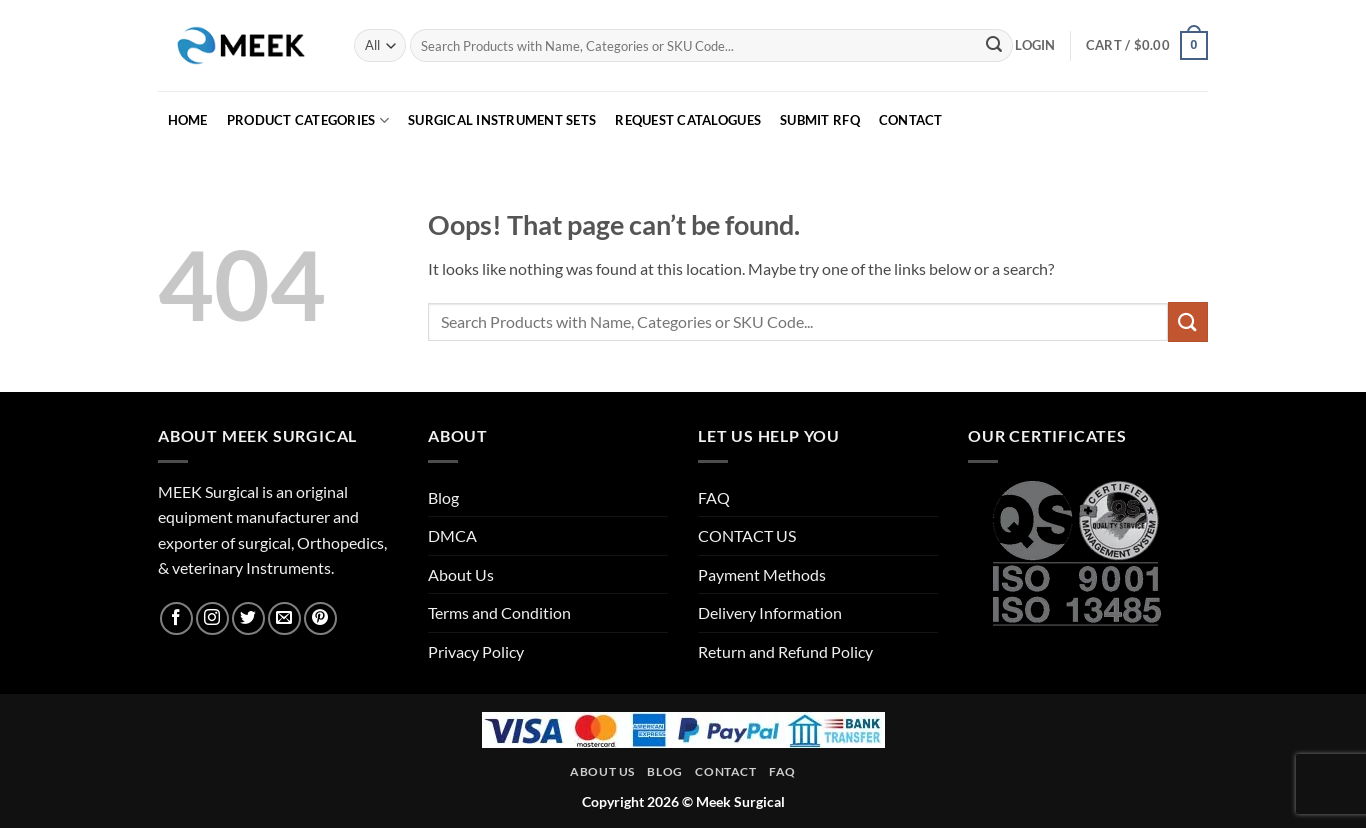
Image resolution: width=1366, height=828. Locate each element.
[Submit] (994, 46)
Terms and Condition (499, 612)
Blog (443, 497)
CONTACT (911, 120)
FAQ (714, 497)
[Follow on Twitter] (248, 618)
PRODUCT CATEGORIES (308, 120)
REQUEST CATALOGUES (688, 120)
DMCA (452, 535)
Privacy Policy (476, 651)
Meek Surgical (740, 801)
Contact (725, 771)
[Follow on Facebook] (176, 618)
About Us (461, 574)
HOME (188, 120)
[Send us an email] (284, 618)
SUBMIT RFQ (820, 120)
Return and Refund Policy (785, 651)
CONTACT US (747, 535)
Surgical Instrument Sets (502, 120)
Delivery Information (770, 612)
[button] (1035, 45)
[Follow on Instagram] (212, 618)
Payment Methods (762, 574)
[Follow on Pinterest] (320, 618)
